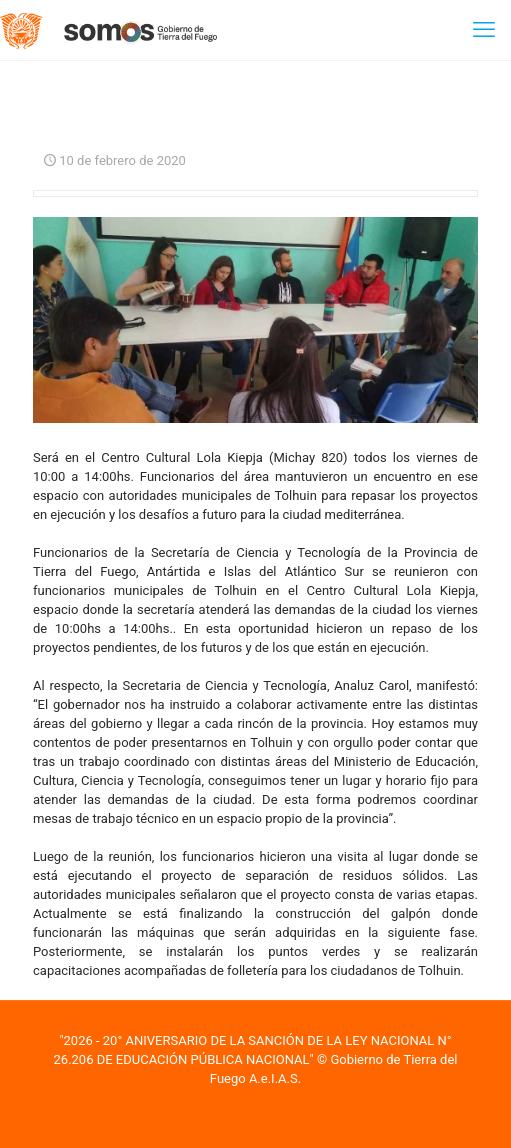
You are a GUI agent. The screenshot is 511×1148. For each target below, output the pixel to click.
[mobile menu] (484, 30)
